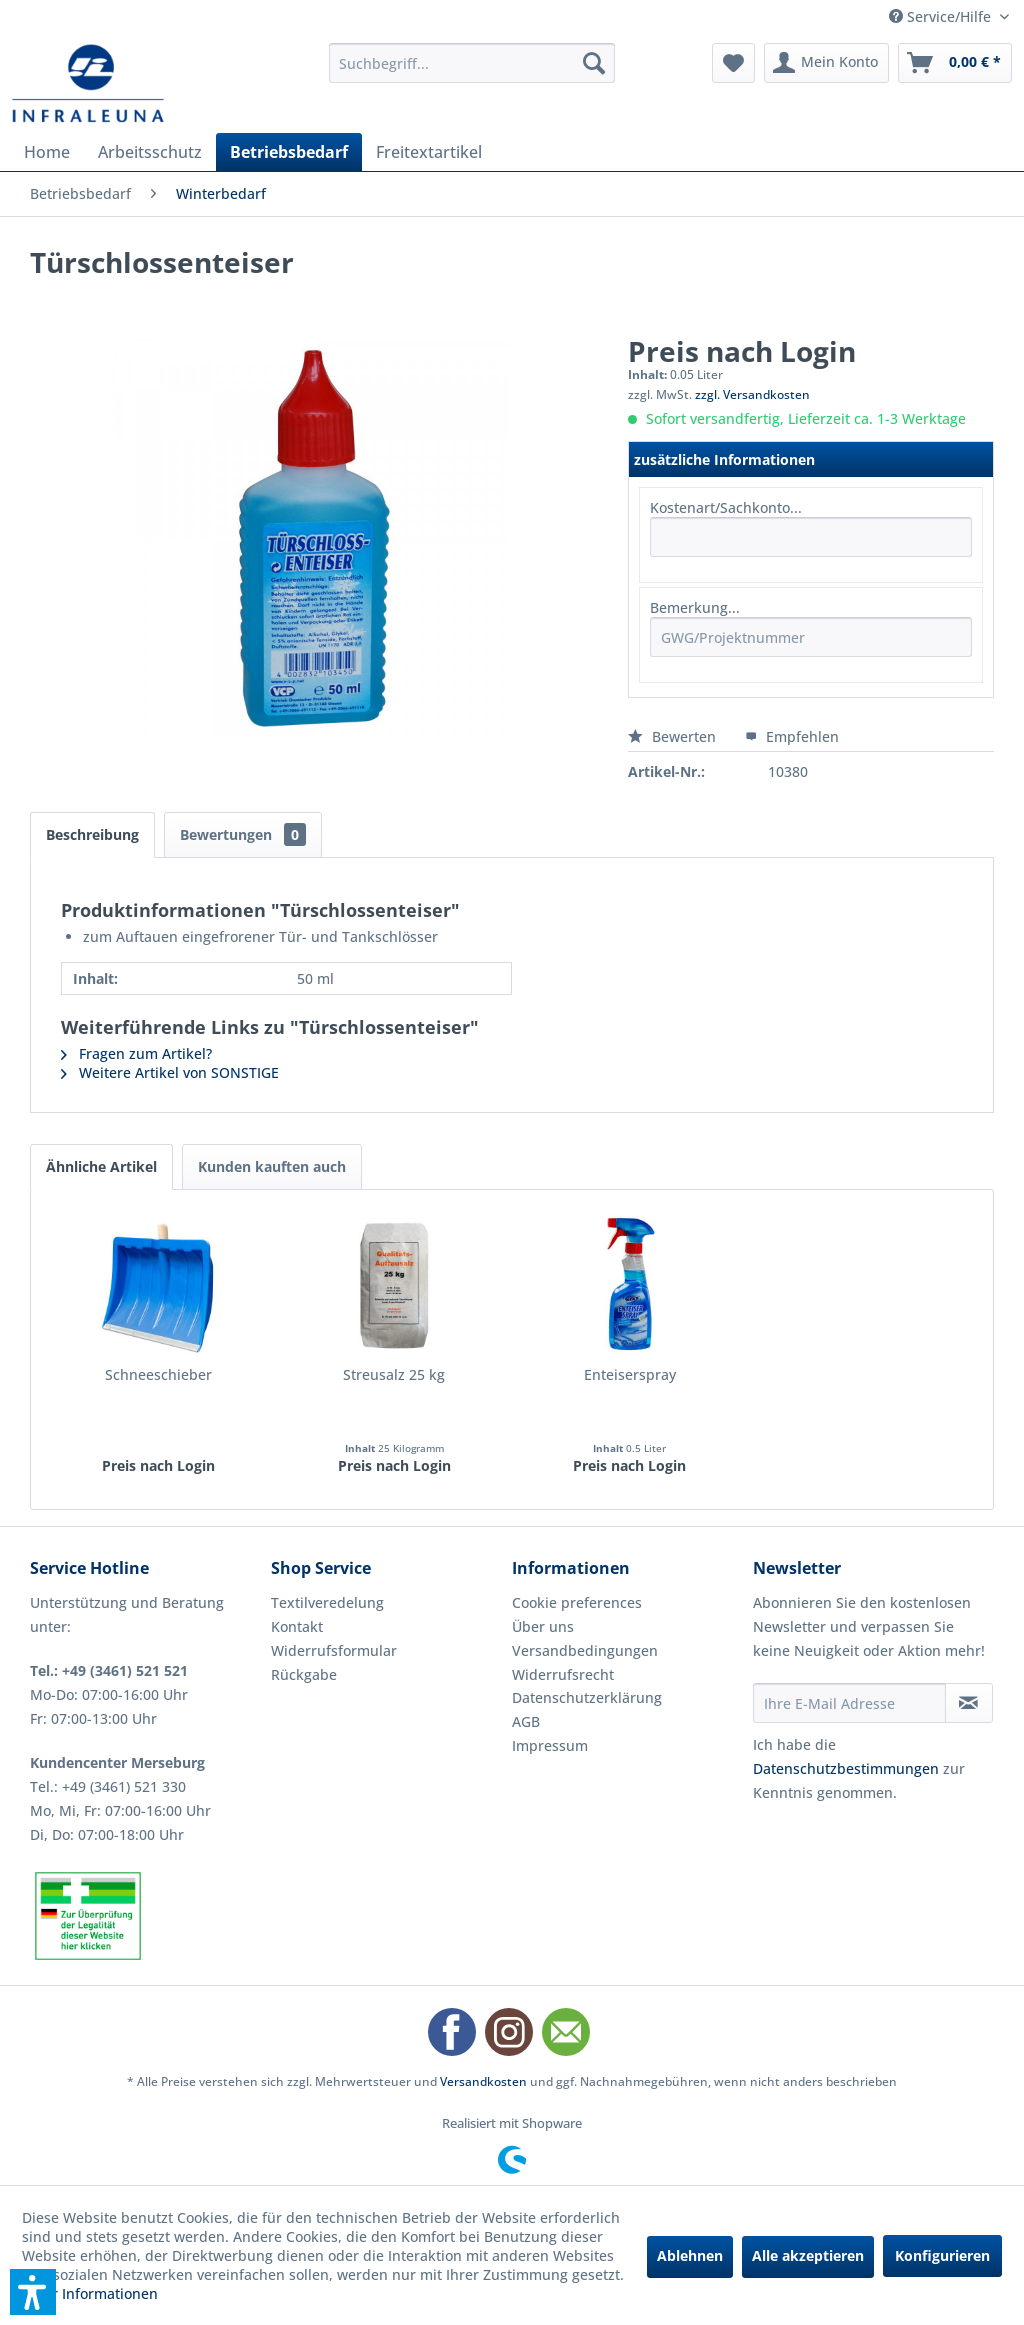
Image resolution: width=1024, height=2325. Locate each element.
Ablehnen (690, 2255)
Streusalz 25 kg (394, 1374)
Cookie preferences (577, 1602)
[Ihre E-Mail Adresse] (849, 1703)
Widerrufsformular (334, 1650)
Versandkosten (483, 2081)
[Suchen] (594, 63)
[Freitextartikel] (429, 152)
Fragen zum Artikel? (136, 1053)
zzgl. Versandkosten (752, 394)
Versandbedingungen (585, 1650)
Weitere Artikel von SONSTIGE (170, 1072)
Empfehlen (792, 736)
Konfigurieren (942, 2255)
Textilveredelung (327, 1602)
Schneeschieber (158, 1374)
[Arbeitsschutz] (150, 152)
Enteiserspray (630, 1374)
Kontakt (297, 1626)
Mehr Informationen (90, 2293)
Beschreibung (92, 834)
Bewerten (674, 736)
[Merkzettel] (733, 63)
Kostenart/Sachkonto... (726, 507)
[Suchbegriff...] (472, 63)
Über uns (543, 1626)
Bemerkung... (695, 607)
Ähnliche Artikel (101, 1166)
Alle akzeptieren (808, 2255)
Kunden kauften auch (272, 1166)
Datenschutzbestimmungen (846, 1768)
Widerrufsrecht (563, 1674)
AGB (526, 1721)
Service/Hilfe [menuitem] (942, 16)
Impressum (550, 1745)
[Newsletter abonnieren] (969, 1703)
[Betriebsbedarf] (289, 152)
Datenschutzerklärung (587, 1697)
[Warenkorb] (955, 63)
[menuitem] (472, 63)
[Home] (47, 152)
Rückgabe (304, 1674)
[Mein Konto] (826, 63)
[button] (33, 2292)
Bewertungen (243, 834)
